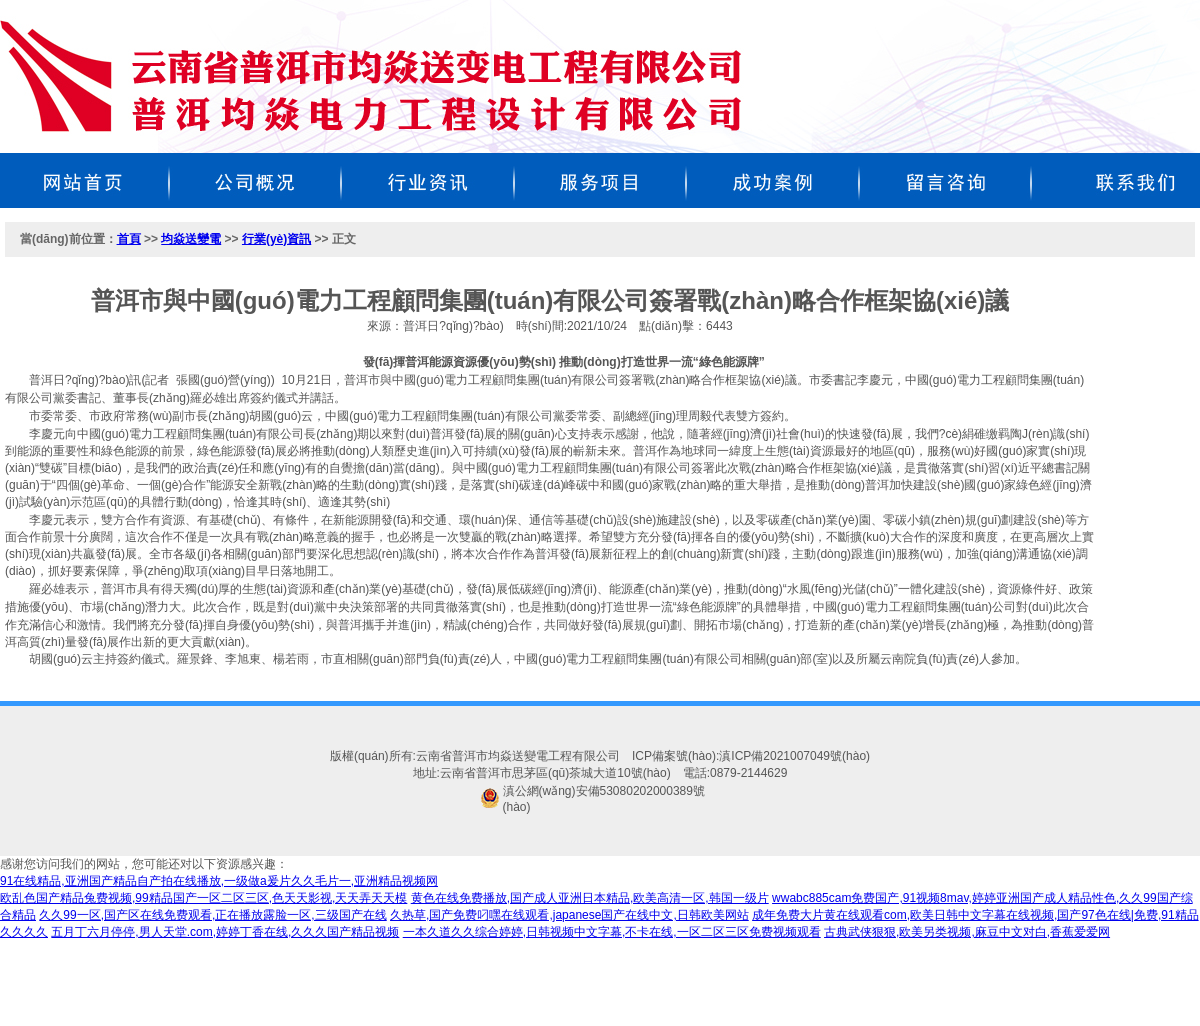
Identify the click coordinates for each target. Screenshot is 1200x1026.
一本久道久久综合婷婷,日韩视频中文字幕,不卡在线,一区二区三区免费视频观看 (612, 932)
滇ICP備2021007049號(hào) (794, 756)
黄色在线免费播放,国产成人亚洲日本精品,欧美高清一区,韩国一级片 (590, 898)
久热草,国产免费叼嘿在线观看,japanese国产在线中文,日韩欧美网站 (569, 915)
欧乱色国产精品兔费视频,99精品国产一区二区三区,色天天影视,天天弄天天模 (203, 898)
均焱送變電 (191, 239)
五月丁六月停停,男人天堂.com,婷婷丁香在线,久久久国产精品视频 (225, 932)
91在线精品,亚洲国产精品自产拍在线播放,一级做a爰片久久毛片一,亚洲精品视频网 (219, 881)
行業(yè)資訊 (276, 239)
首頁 (129, 239)
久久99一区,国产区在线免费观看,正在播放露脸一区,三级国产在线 (212, 915)
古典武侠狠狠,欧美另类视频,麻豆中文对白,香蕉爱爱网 (967, 932)
